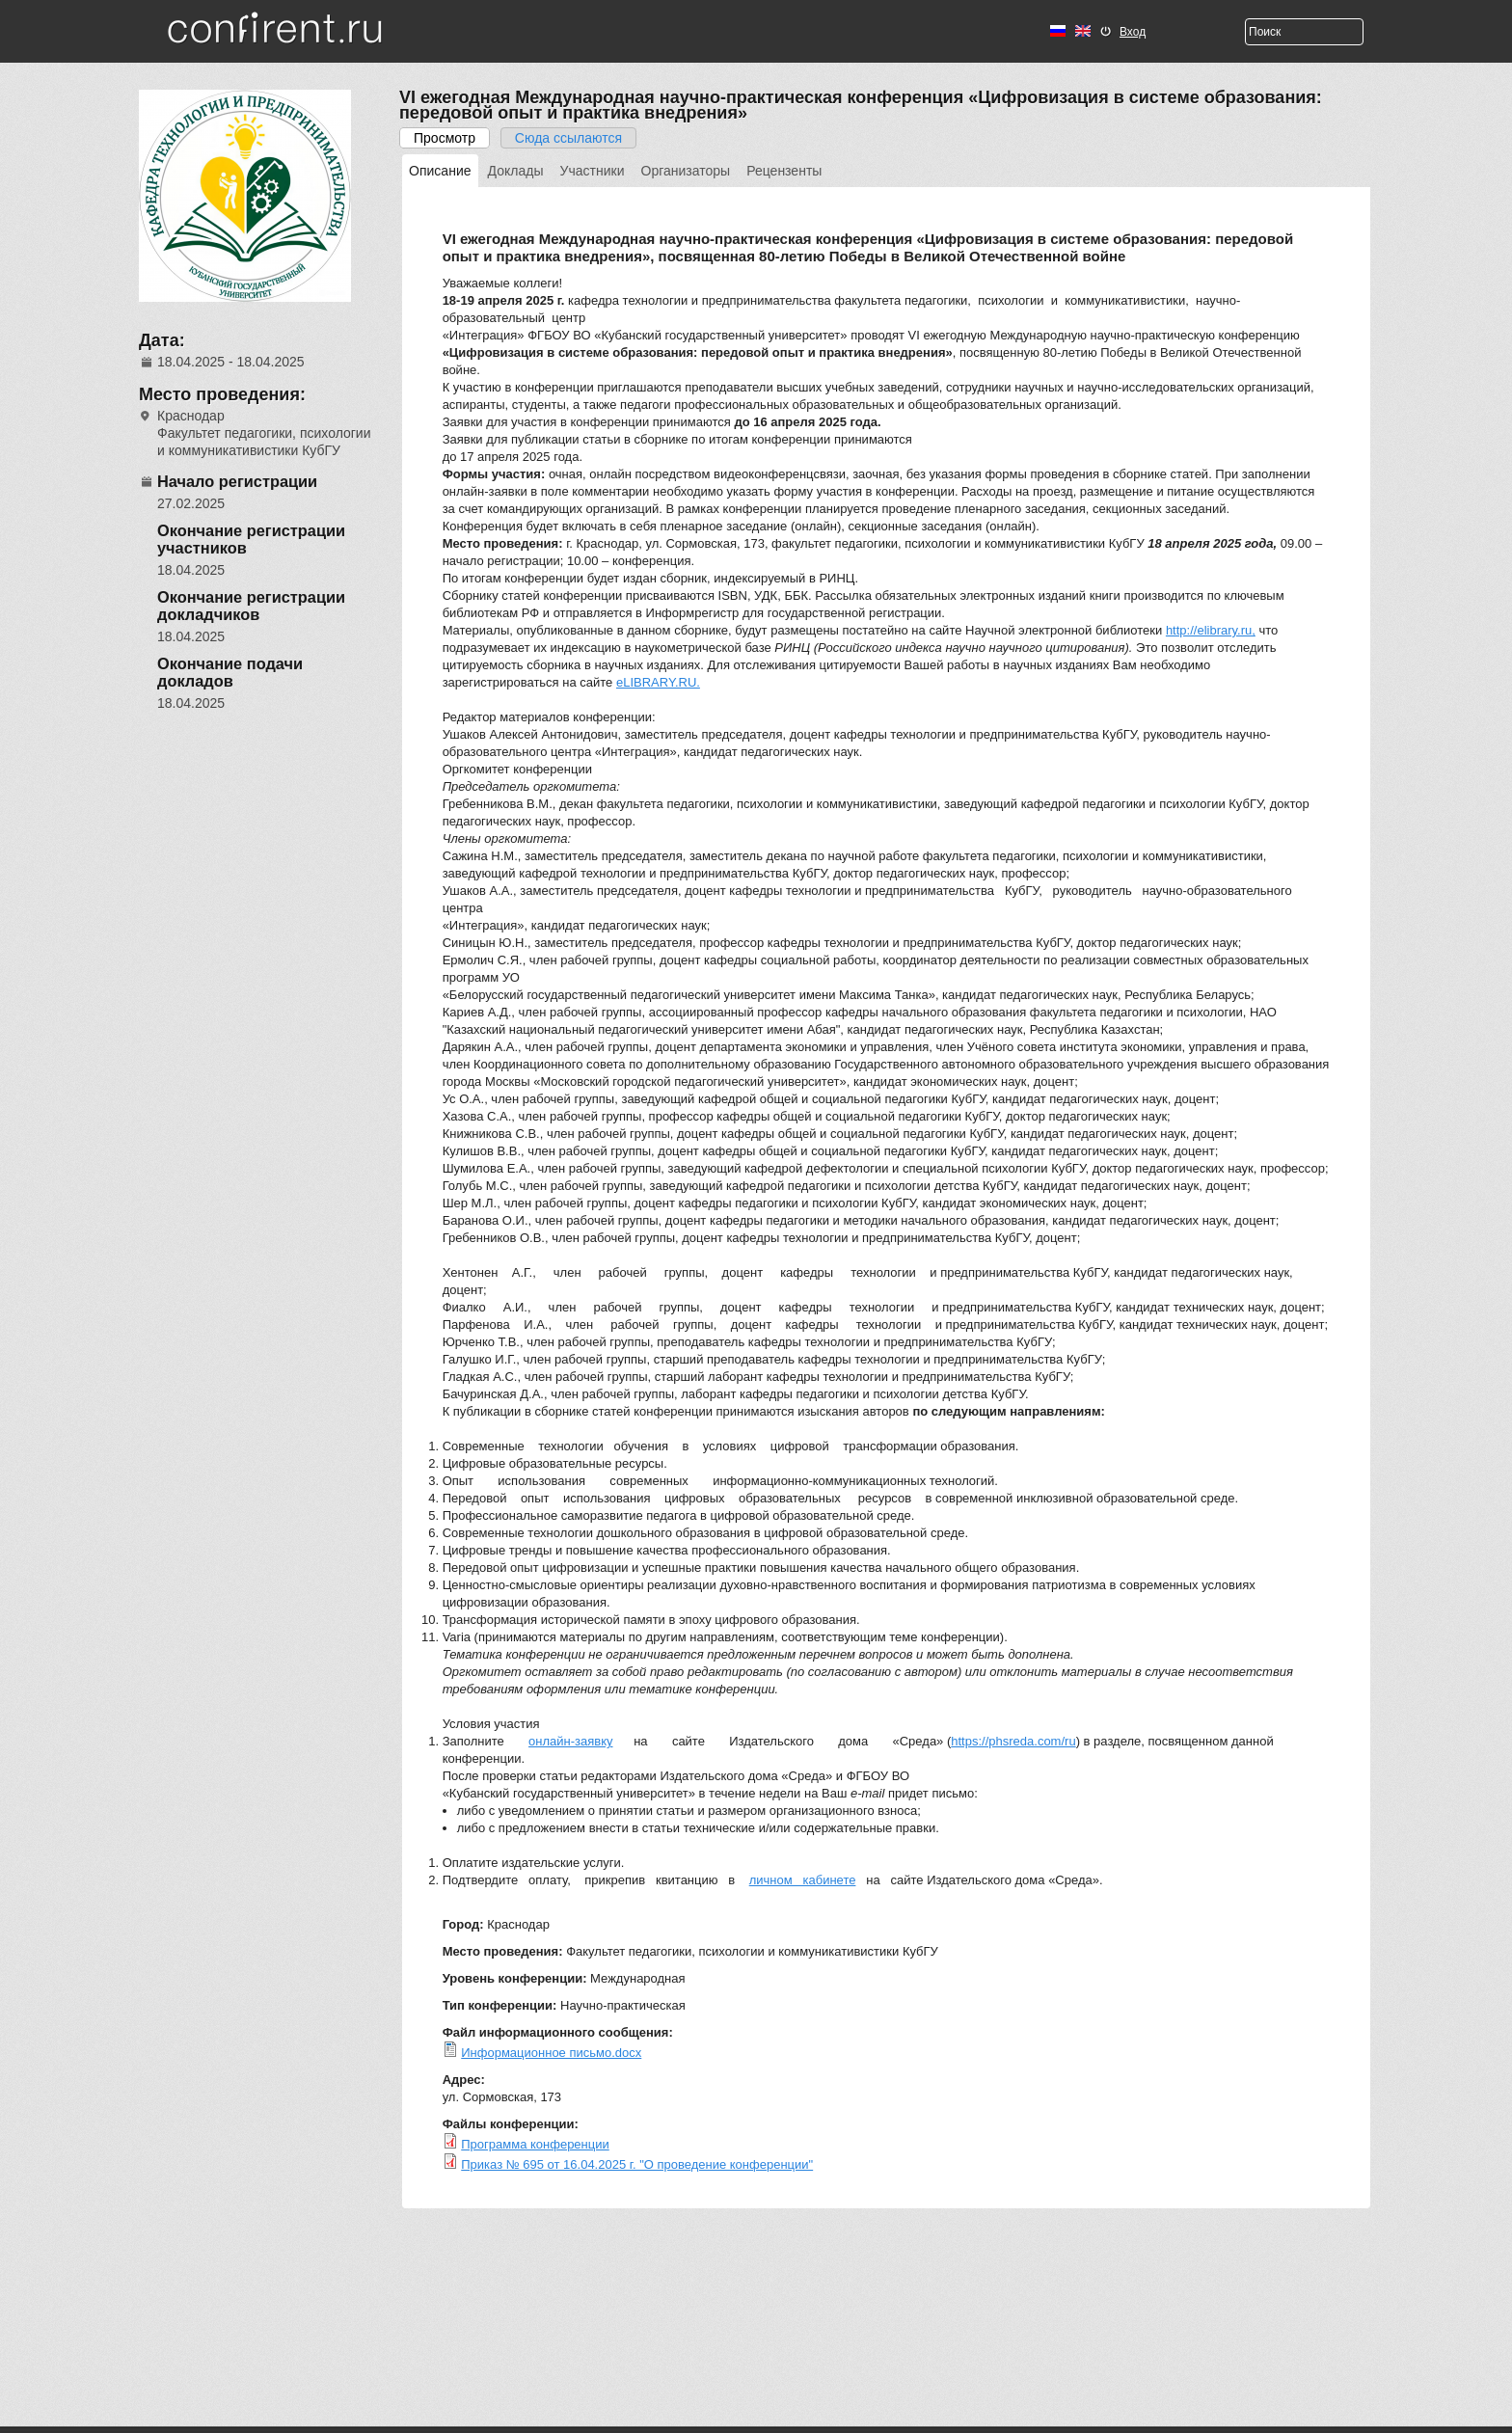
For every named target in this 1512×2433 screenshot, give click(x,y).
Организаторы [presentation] (686, 170)
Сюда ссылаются (568, 138)
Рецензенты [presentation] (784, 170)
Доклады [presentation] (516, 170)
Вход (1133, 32)
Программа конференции (535, 2144)
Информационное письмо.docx (551, 2052)
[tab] (439, 171)
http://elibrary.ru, (1211, 630)
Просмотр (452, 138)
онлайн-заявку (570, 1741)
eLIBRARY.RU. (658, 682)
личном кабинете (802, 1880)
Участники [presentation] (592, 170)
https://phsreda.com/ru (1013, 1741)
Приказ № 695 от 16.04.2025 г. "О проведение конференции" (637, 2164)
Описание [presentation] (440, 170)
